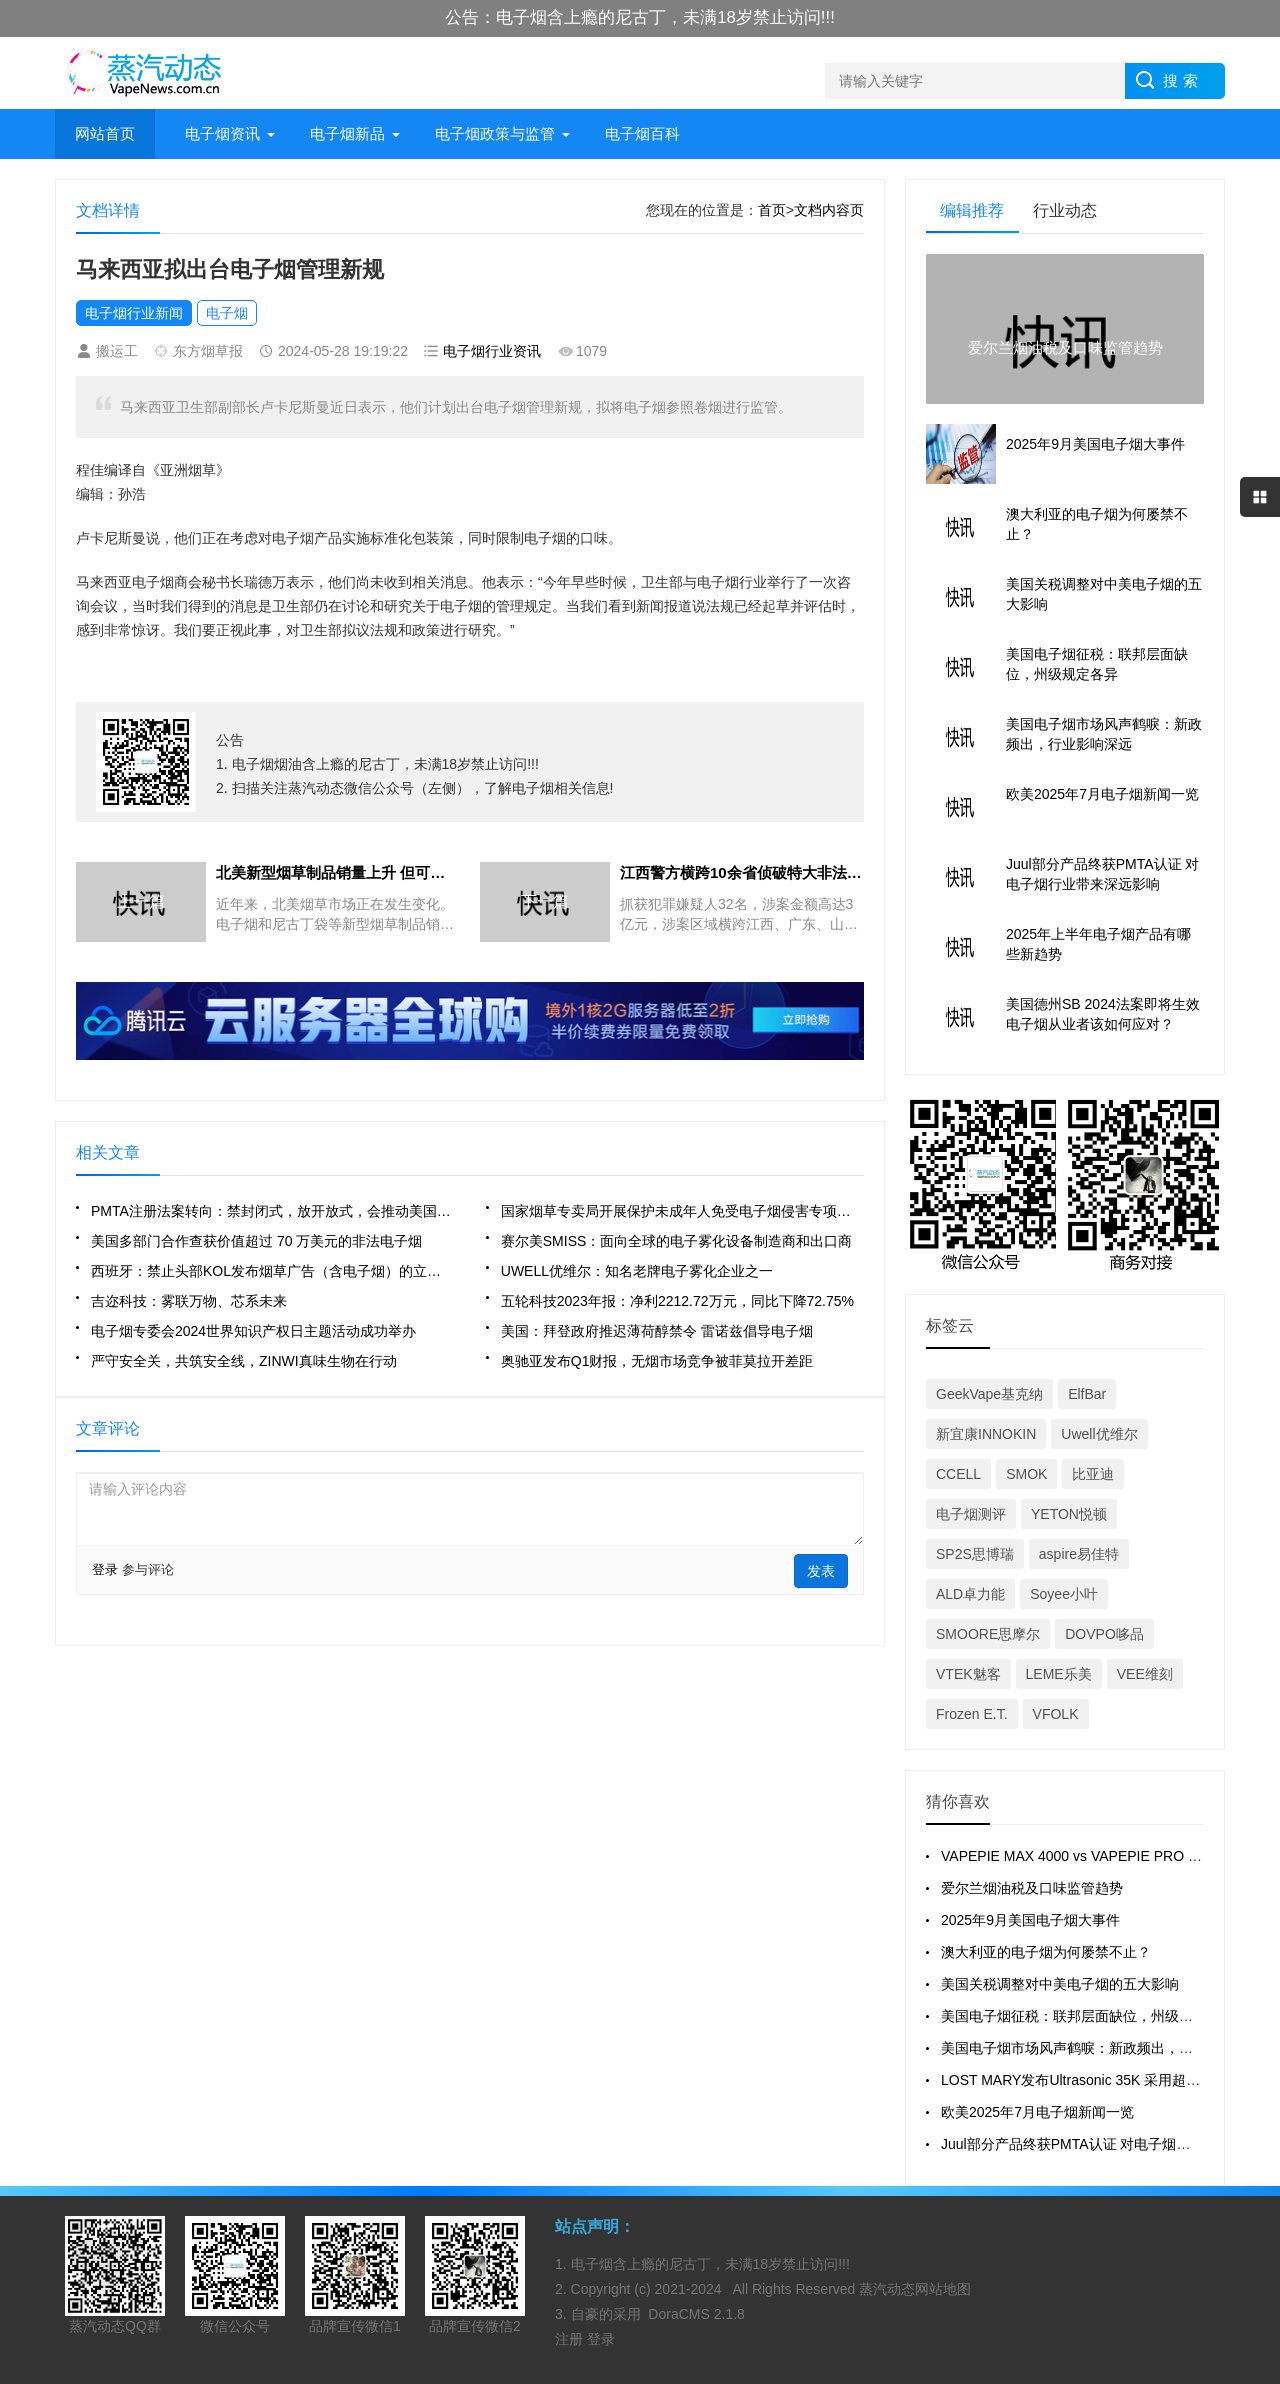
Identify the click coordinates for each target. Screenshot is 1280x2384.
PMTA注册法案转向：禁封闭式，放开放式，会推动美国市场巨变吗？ (272, 1211)
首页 (772, 210)
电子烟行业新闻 (134, 313)
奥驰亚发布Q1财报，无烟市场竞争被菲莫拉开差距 (657, 1361)
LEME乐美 (1059, 1674)
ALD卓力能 (970, 1594)
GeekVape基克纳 (989, 1394)
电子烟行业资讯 (492, 351)
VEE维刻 (1145, 1674)
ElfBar (1087, 1394)
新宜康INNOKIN (986, 1434)
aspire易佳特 (1079, 1554)
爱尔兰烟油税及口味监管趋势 (1032, 1888)
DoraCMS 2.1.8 (696, 2314)
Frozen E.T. (972, 1714)
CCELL (958, 1474)
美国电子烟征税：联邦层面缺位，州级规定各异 (1088, 2016)
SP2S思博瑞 (975, 1554)
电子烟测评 (971, 1514)
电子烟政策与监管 (495, 133)
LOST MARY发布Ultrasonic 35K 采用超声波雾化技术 (1105, 2080)
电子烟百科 (642, 133)
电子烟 (227, 313)
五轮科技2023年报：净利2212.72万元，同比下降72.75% (677, 1301)
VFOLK (1056, 1714)
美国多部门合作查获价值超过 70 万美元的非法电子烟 (256, 1241)
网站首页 (105, 133)
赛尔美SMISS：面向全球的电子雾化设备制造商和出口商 (677, 1241)
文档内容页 (829, 210)
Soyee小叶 (1064, 1594)
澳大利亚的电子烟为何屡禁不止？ (1046, 1952)
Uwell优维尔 (1099, 1434)
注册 (571, 2339)
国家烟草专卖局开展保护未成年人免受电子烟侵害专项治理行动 (682, 1211)
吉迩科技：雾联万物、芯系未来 (189, 1301)
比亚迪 (1093, 1474)
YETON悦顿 (1069, 1514)
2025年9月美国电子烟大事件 (1030, 1920)
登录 (105, 1569)
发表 (821, 1571)
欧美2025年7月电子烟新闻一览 (1037, 2112)
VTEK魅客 (968, 1674)
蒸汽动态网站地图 (915, 2289)
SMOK (1026, 1474)
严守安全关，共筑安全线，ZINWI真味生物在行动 (244, 1361)
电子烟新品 (347, 133)
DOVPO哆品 (1104, 1634)
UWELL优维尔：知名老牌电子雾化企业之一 (637, 1271)
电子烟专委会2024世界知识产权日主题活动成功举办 (253, 1331)
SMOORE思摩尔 (988, 1634)
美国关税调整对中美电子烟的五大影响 (1060, 1984)
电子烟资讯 (222, 133)
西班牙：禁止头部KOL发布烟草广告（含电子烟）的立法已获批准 (272, 1271)
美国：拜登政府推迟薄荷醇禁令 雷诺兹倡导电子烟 (657, 1331)
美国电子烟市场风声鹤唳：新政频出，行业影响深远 (1102, 2048)
